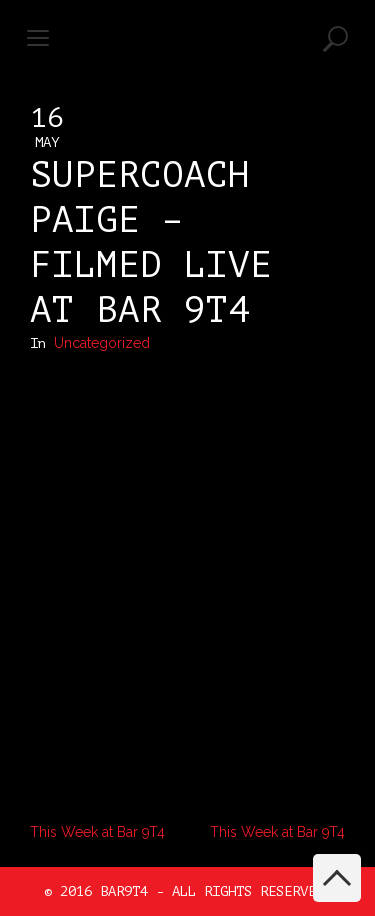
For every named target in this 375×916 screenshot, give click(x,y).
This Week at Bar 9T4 (97, 832)
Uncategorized (102, 343)
